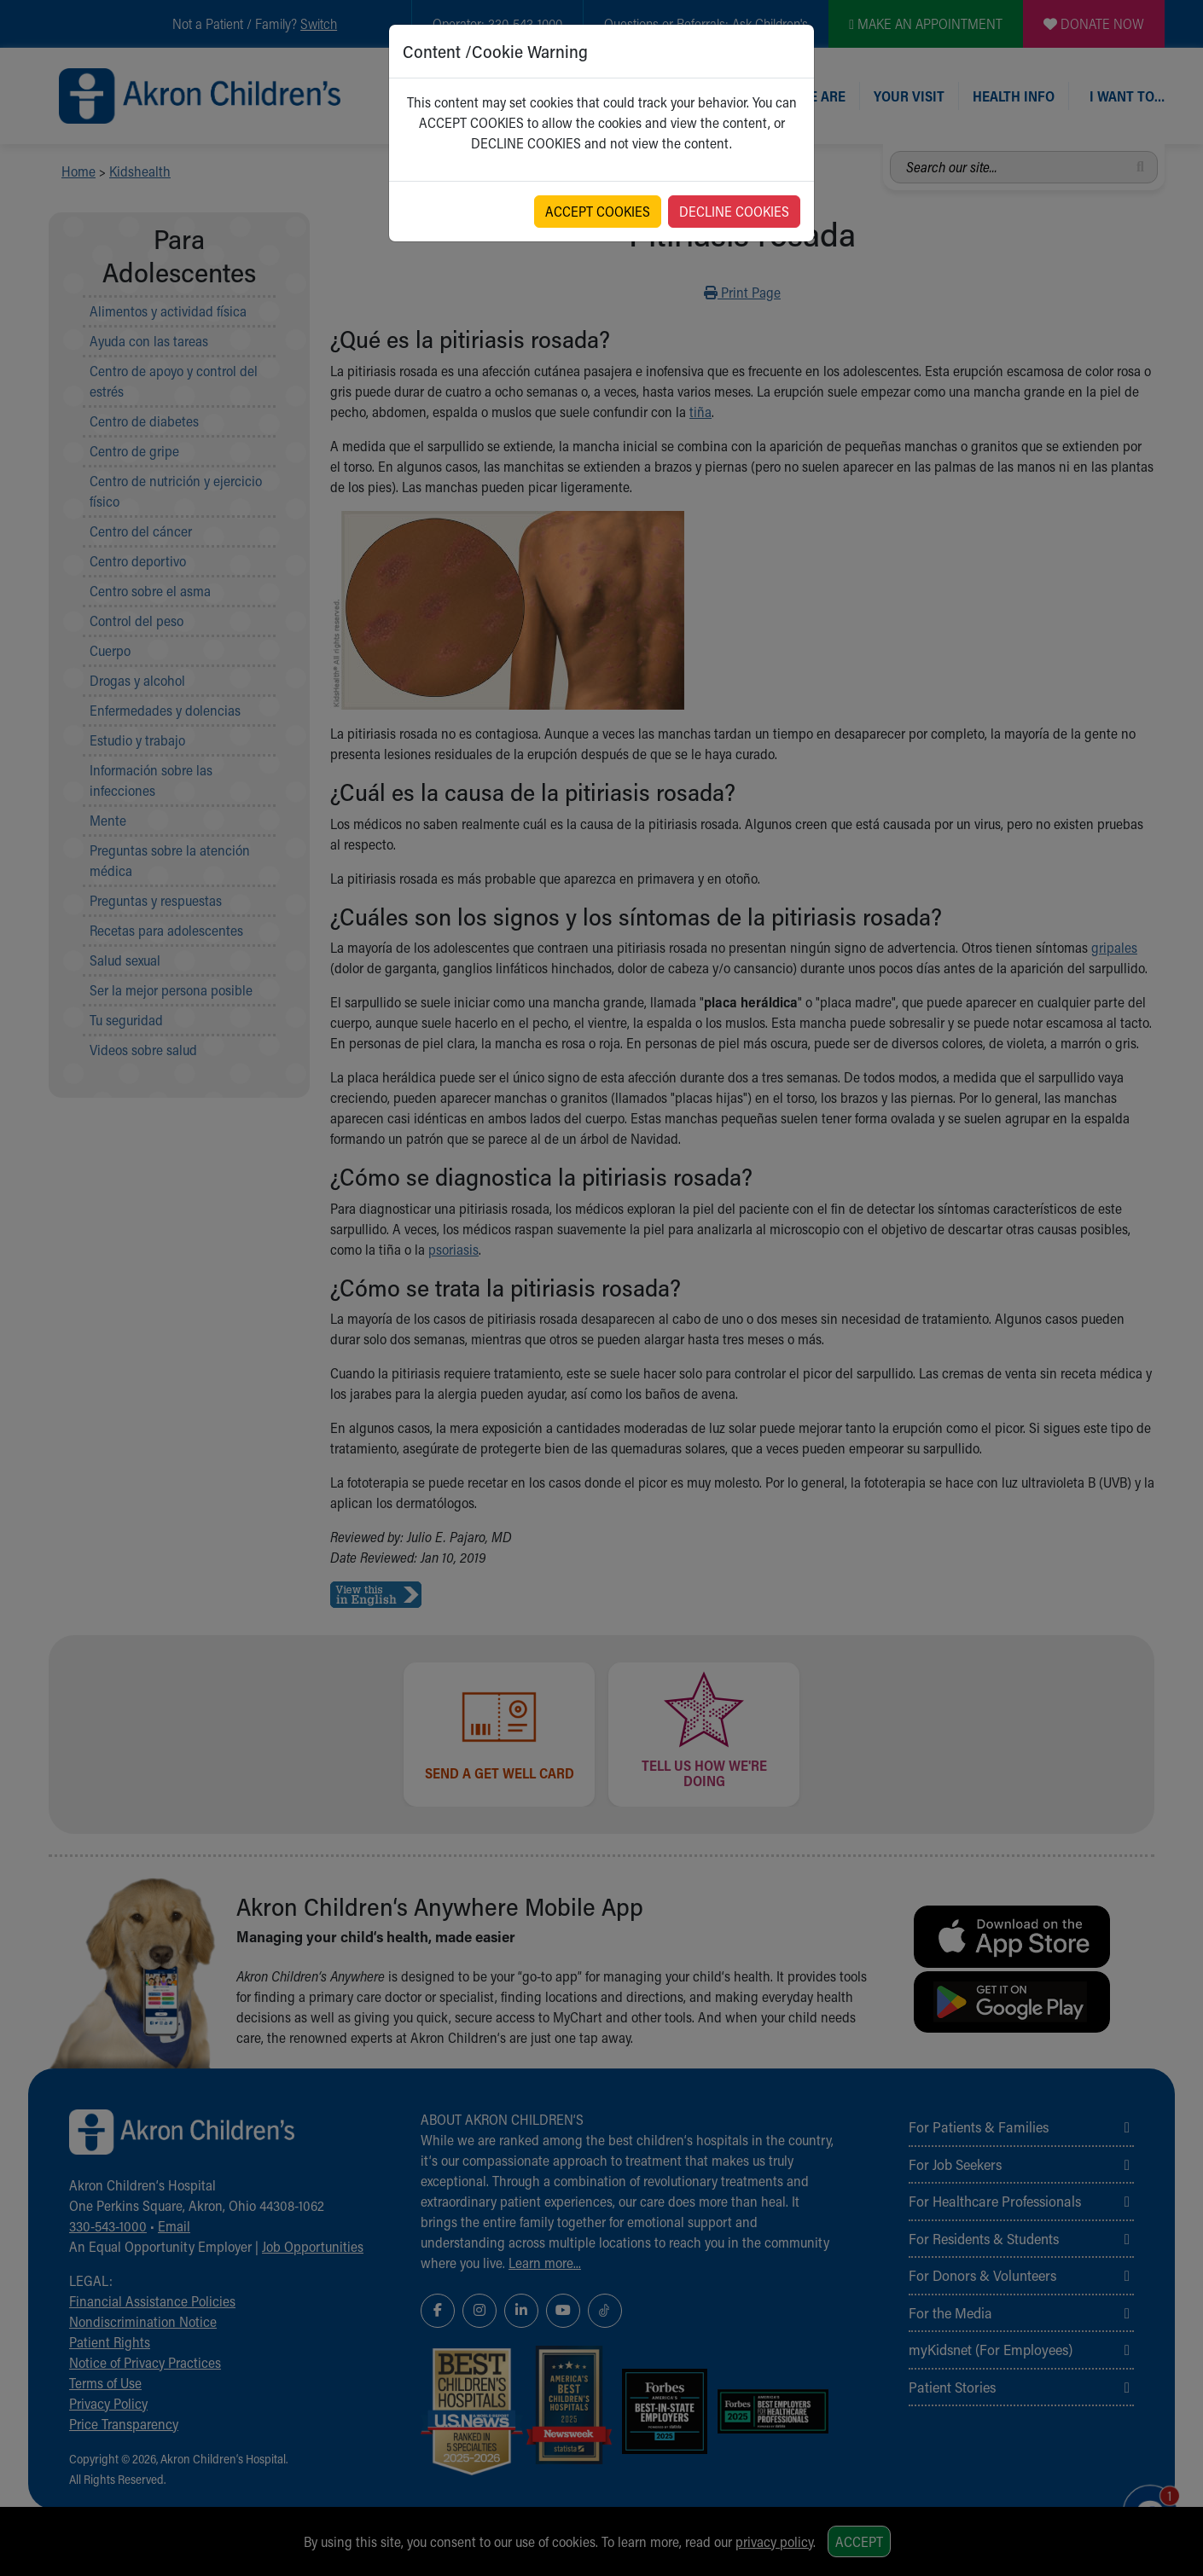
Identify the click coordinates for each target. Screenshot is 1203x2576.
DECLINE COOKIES (734, 211)
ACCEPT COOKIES (597, 211)
